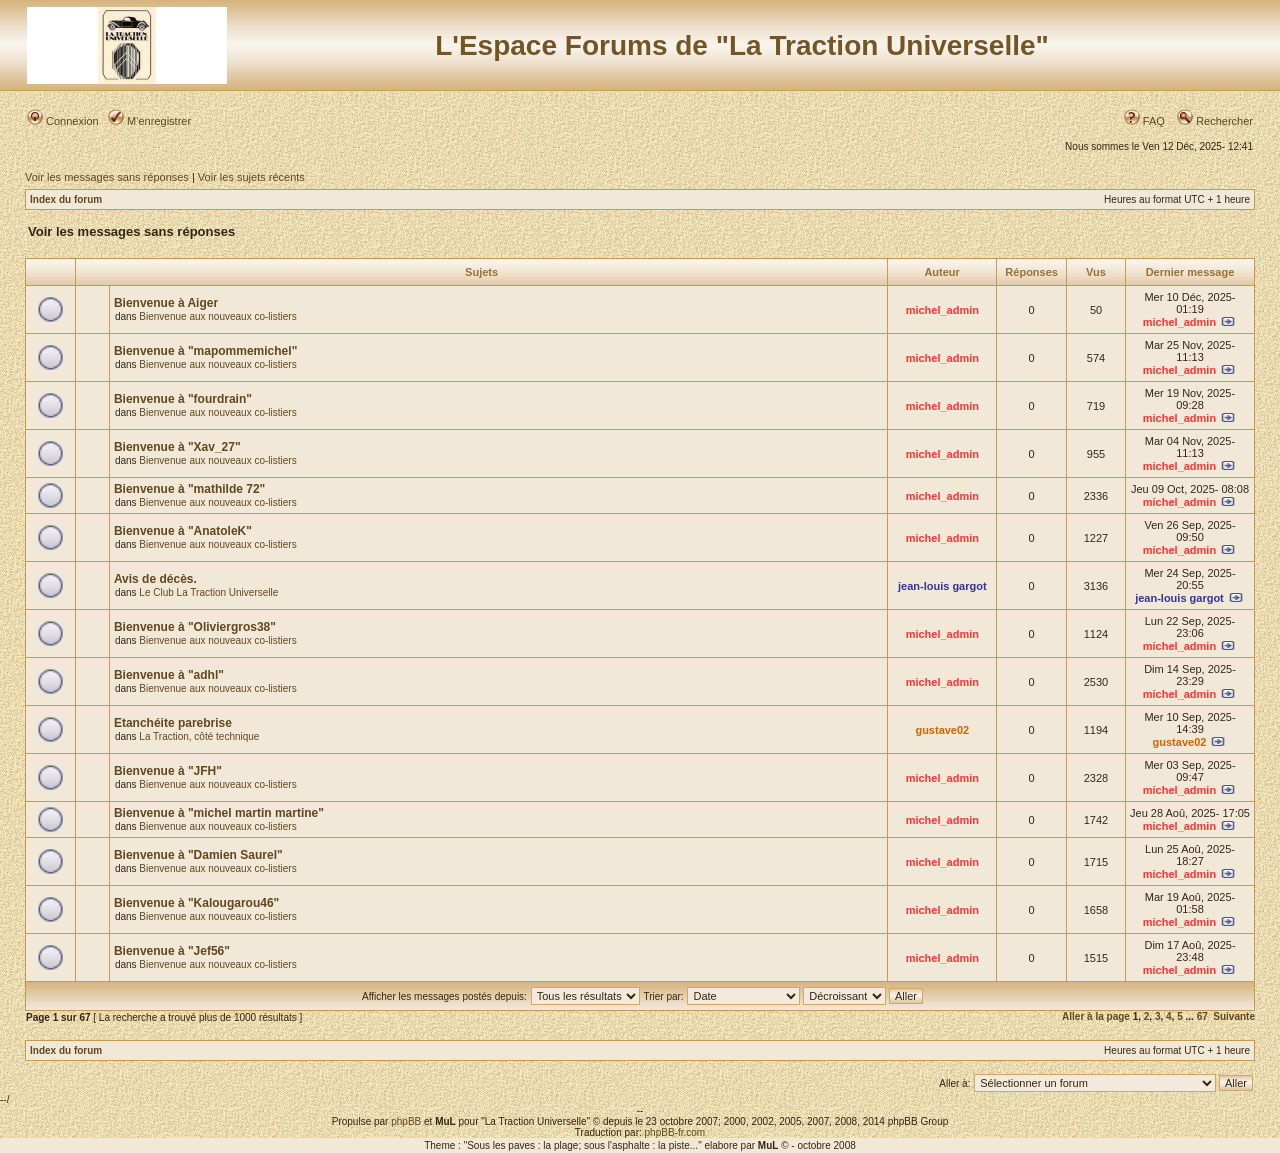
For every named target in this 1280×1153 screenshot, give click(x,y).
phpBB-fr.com (675, 1132)
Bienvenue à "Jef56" (172, 951)
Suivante (1234, 1016)
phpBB (406, 1121)
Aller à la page (1096, 1016)
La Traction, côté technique (199, 736)
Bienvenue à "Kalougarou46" (196, 903)
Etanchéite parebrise (173, 723)
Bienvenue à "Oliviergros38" (195, 627)
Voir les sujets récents (251, 177)
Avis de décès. (155, 579)
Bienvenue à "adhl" (169, 675)
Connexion (63, 121)
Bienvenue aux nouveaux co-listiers (217, 316)
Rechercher (1215, 121)
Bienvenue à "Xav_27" (177, 447)
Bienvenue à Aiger (166, 303)
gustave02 (942, 730)
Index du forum (66, 199)
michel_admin (942, 310)
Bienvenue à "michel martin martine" (219, 813)
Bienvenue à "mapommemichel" (205, 351)
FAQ (1144, 121)
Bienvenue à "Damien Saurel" (198, 855)
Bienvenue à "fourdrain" (183, 399)
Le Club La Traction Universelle (208, 592)
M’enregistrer (149, 121)
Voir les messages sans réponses (107, 177)
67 (1202, 1016)
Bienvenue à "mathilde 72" (189, 489)
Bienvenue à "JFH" (168, 771)
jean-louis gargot (942, 586)
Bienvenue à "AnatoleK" (183, 531)
